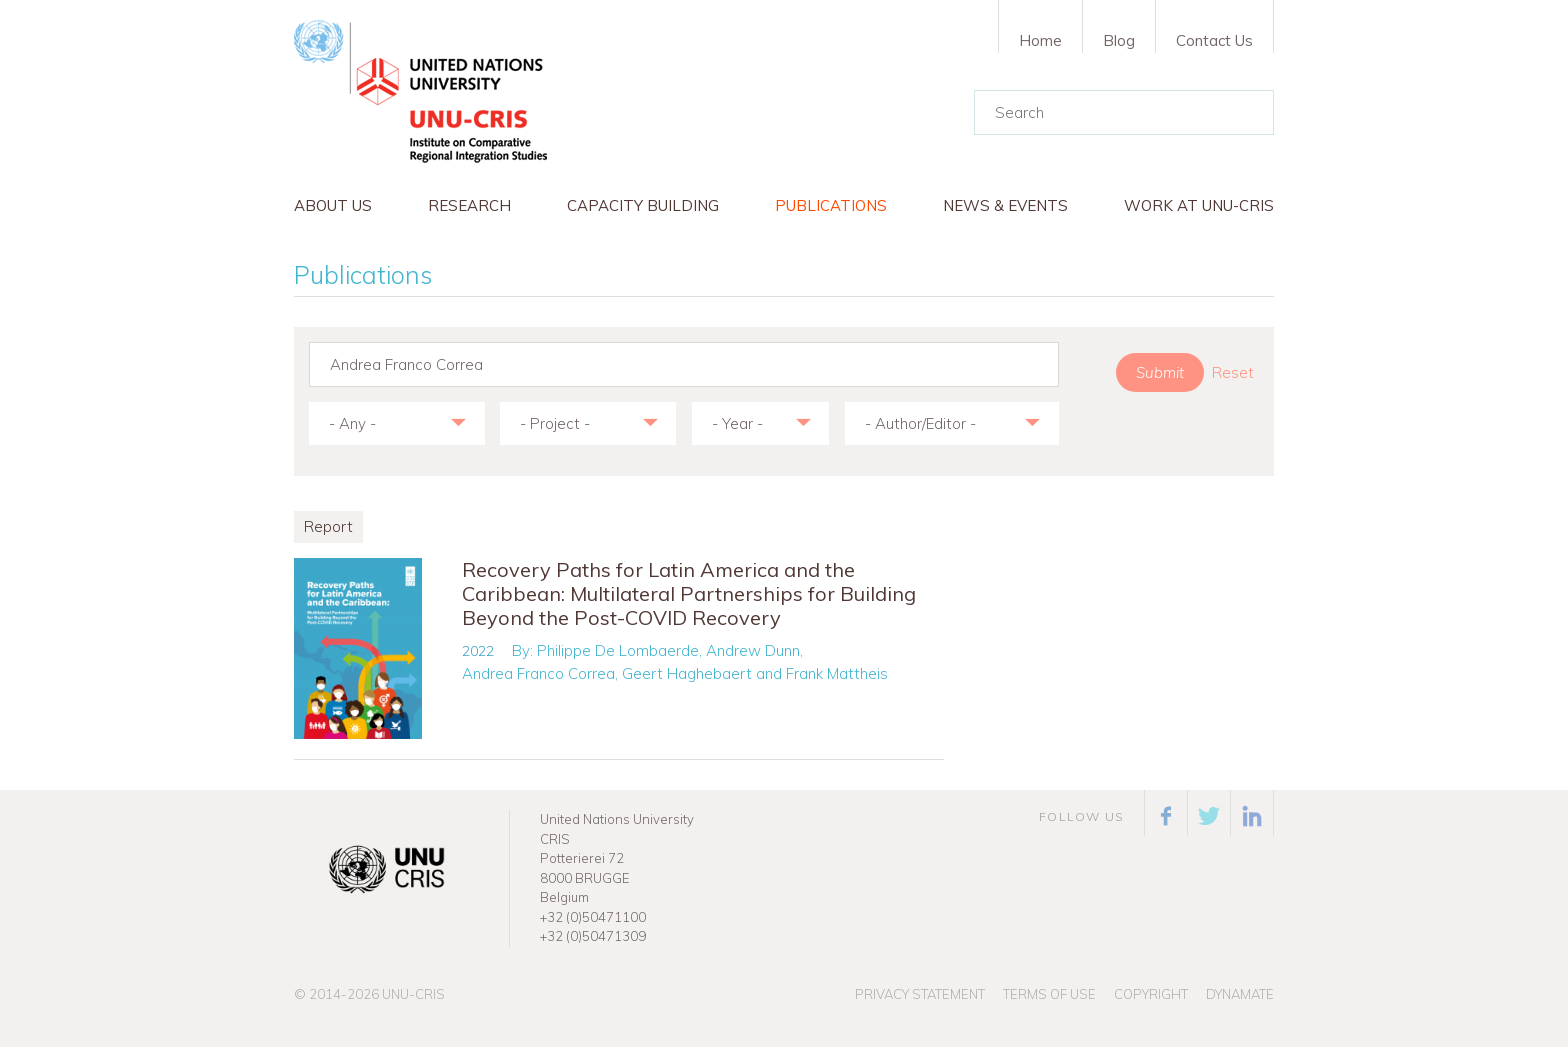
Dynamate (1240, 994)
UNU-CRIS (413, 994)
